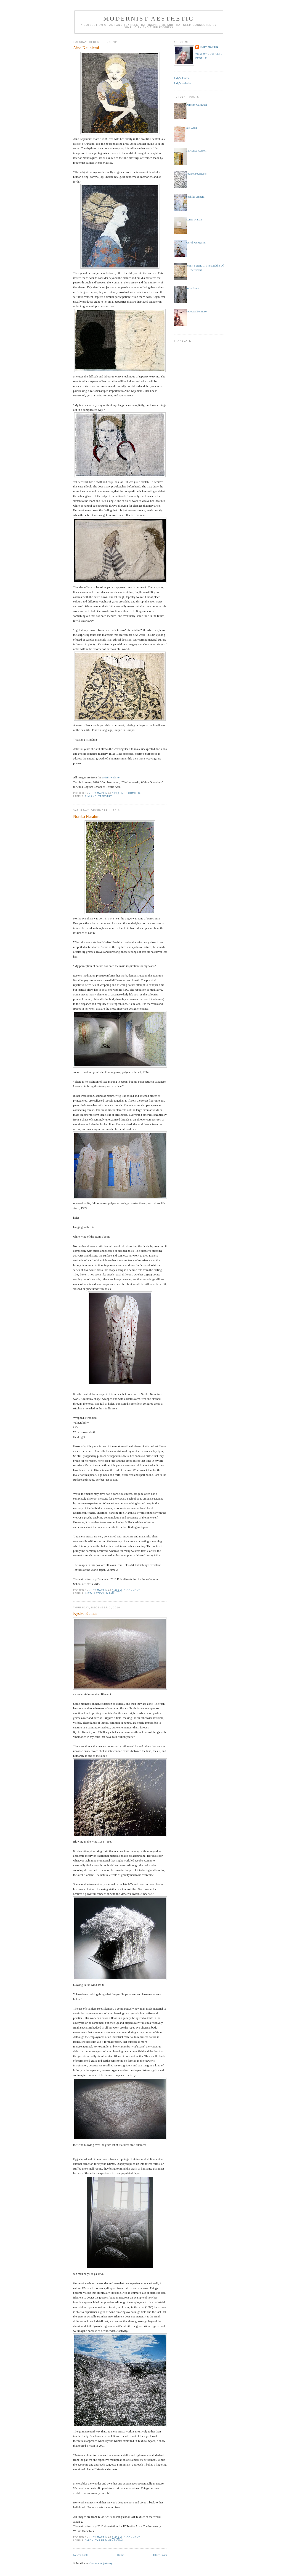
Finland (90, 796)
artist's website (110, 777)
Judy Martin (209, 47)
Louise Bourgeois (196, 173)
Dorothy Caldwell (196, 104)
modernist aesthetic (148, 18)
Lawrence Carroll (196, 150)
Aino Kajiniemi (86, 48)
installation (94, 1593)
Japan (110, 1593)
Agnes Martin (194, 219)
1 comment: (132, 1590)
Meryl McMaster (196, 242)
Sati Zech (191, 127)
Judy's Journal (182, 78)
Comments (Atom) (101, 2563)
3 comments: (135, 793)
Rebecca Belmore (196, 311)
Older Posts (160, 2555)
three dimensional (109, 2540)
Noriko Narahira (87, 816)
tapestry (105, 796)
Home (120, 2555)
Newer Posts (80, 2555)
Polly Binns (192, 288)
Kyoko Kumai (85, 1613)
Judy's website (182, 83)
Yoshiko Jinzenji (195, 196)
